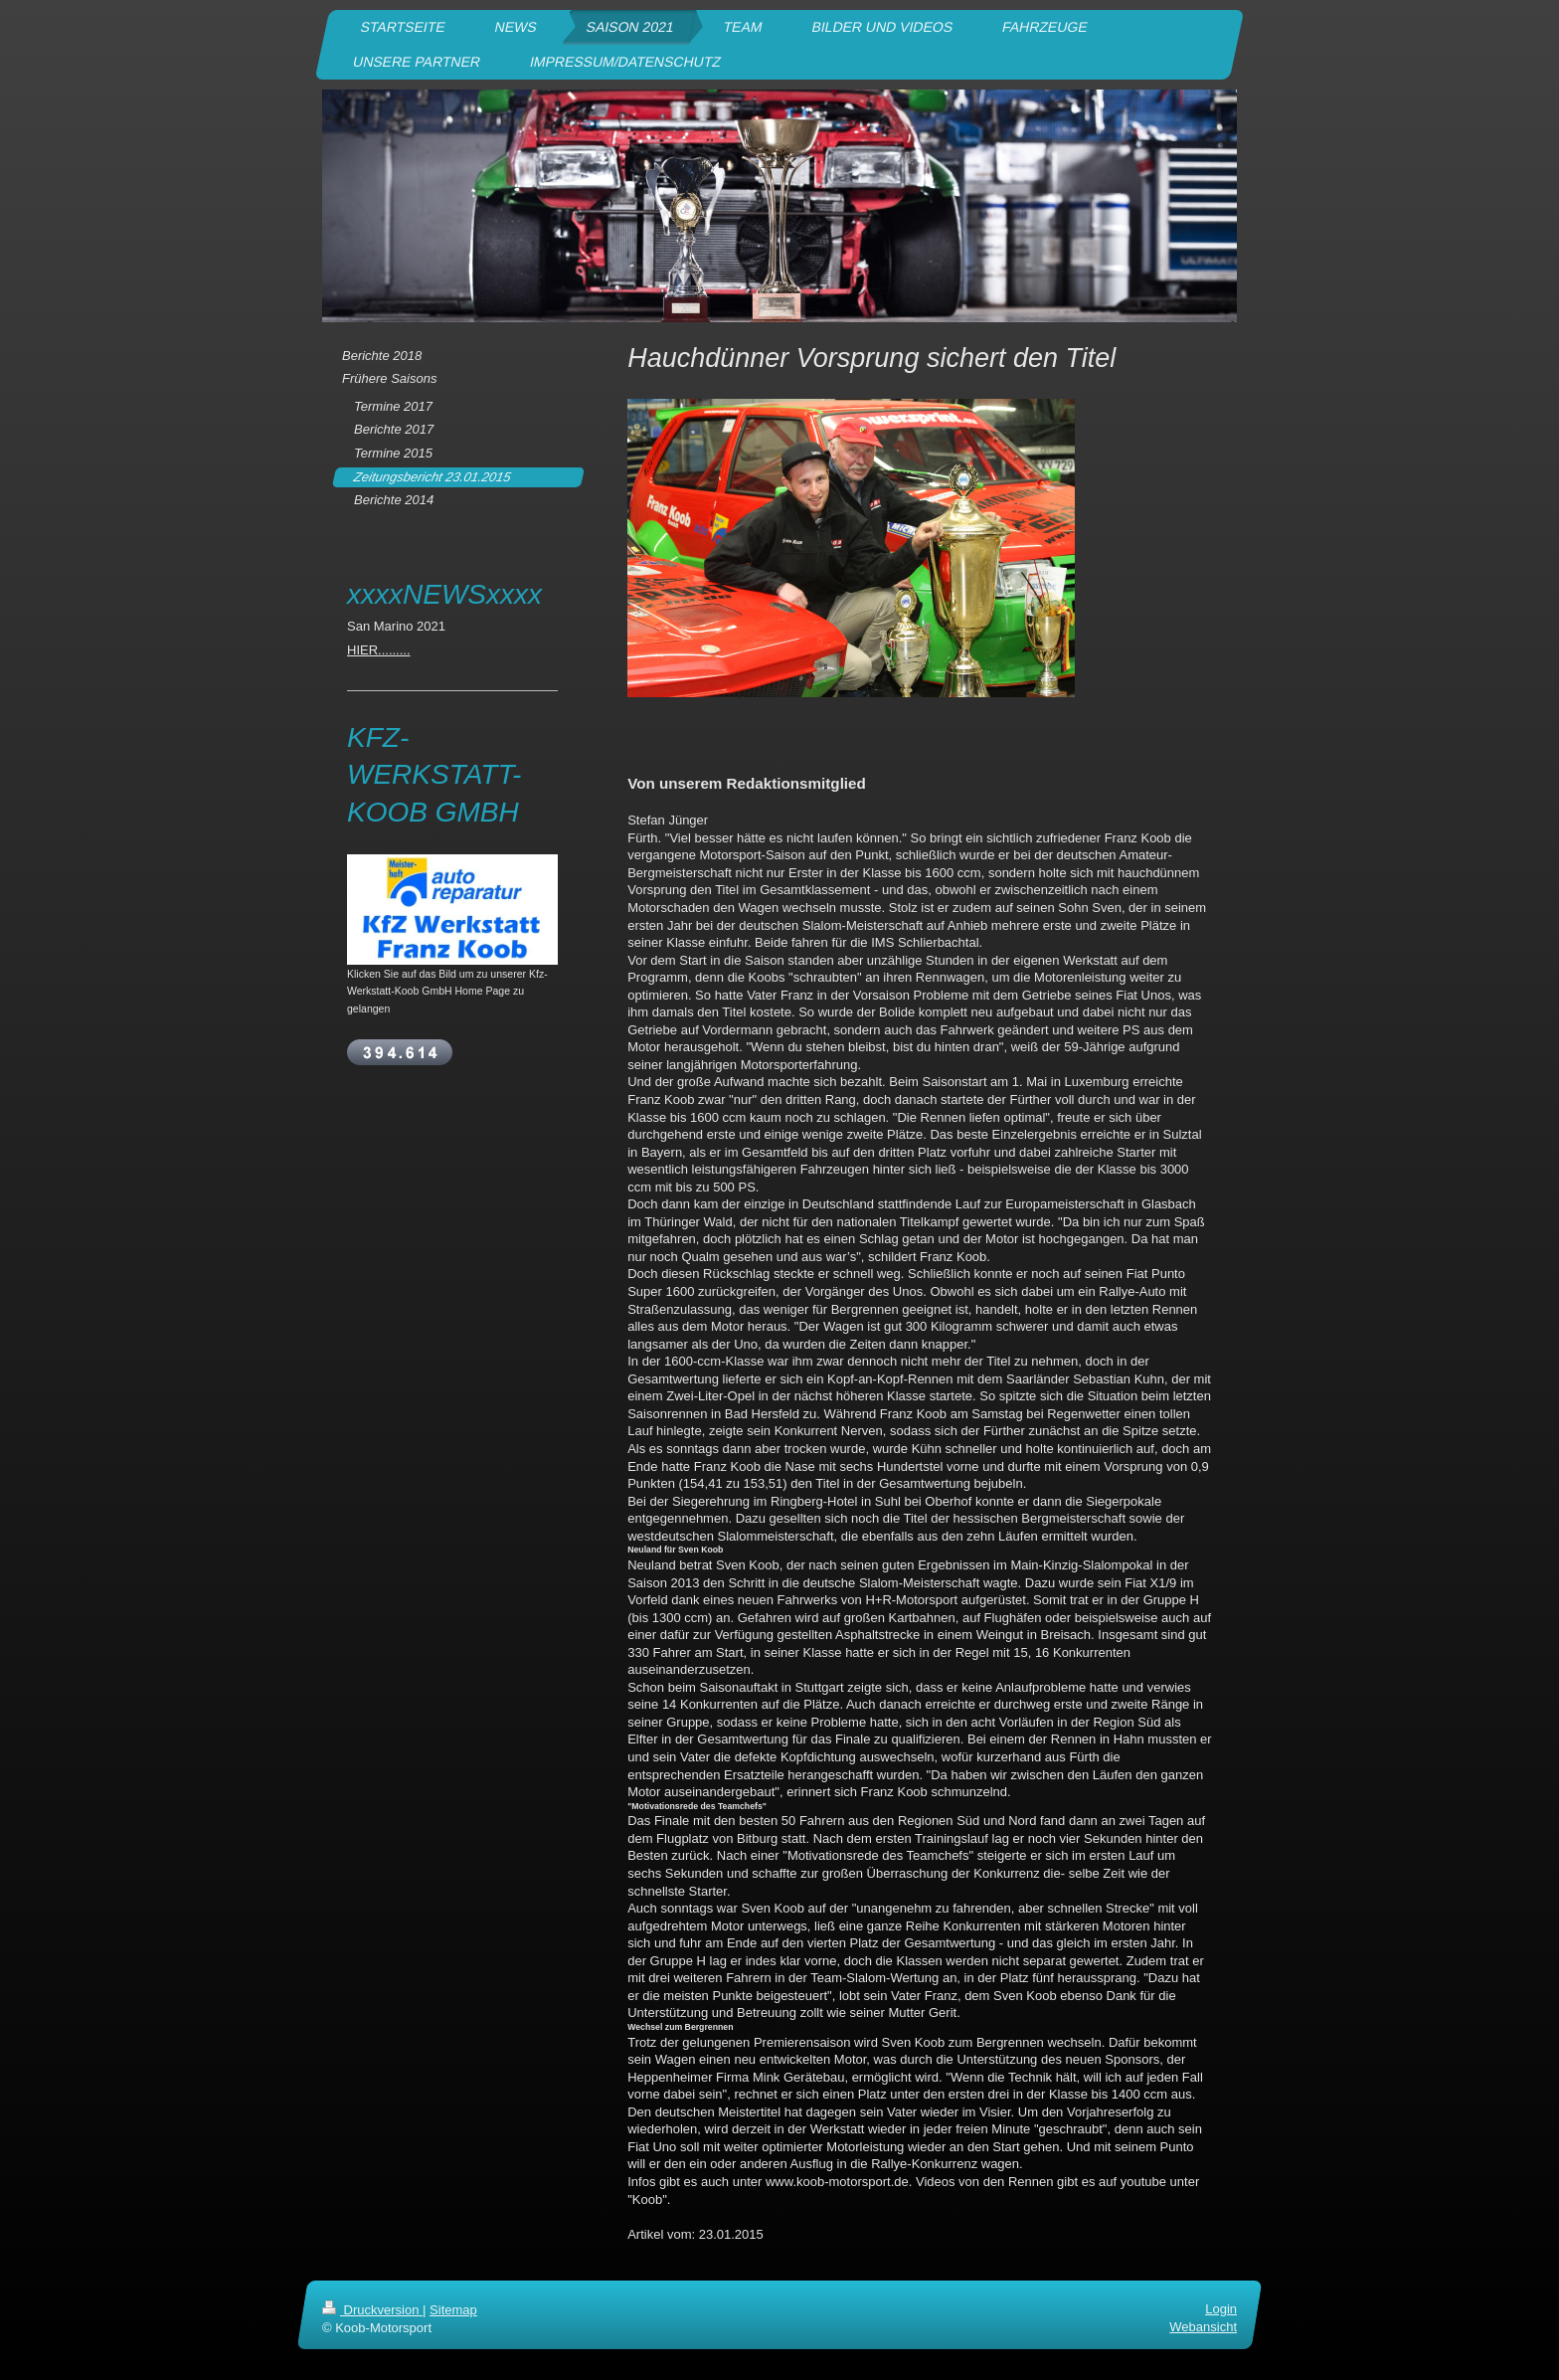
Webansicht (1203, 2326)
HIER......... (379, 649)
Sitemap (453, 2309)
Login (1221, 2308)
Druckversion (372, 2309)
